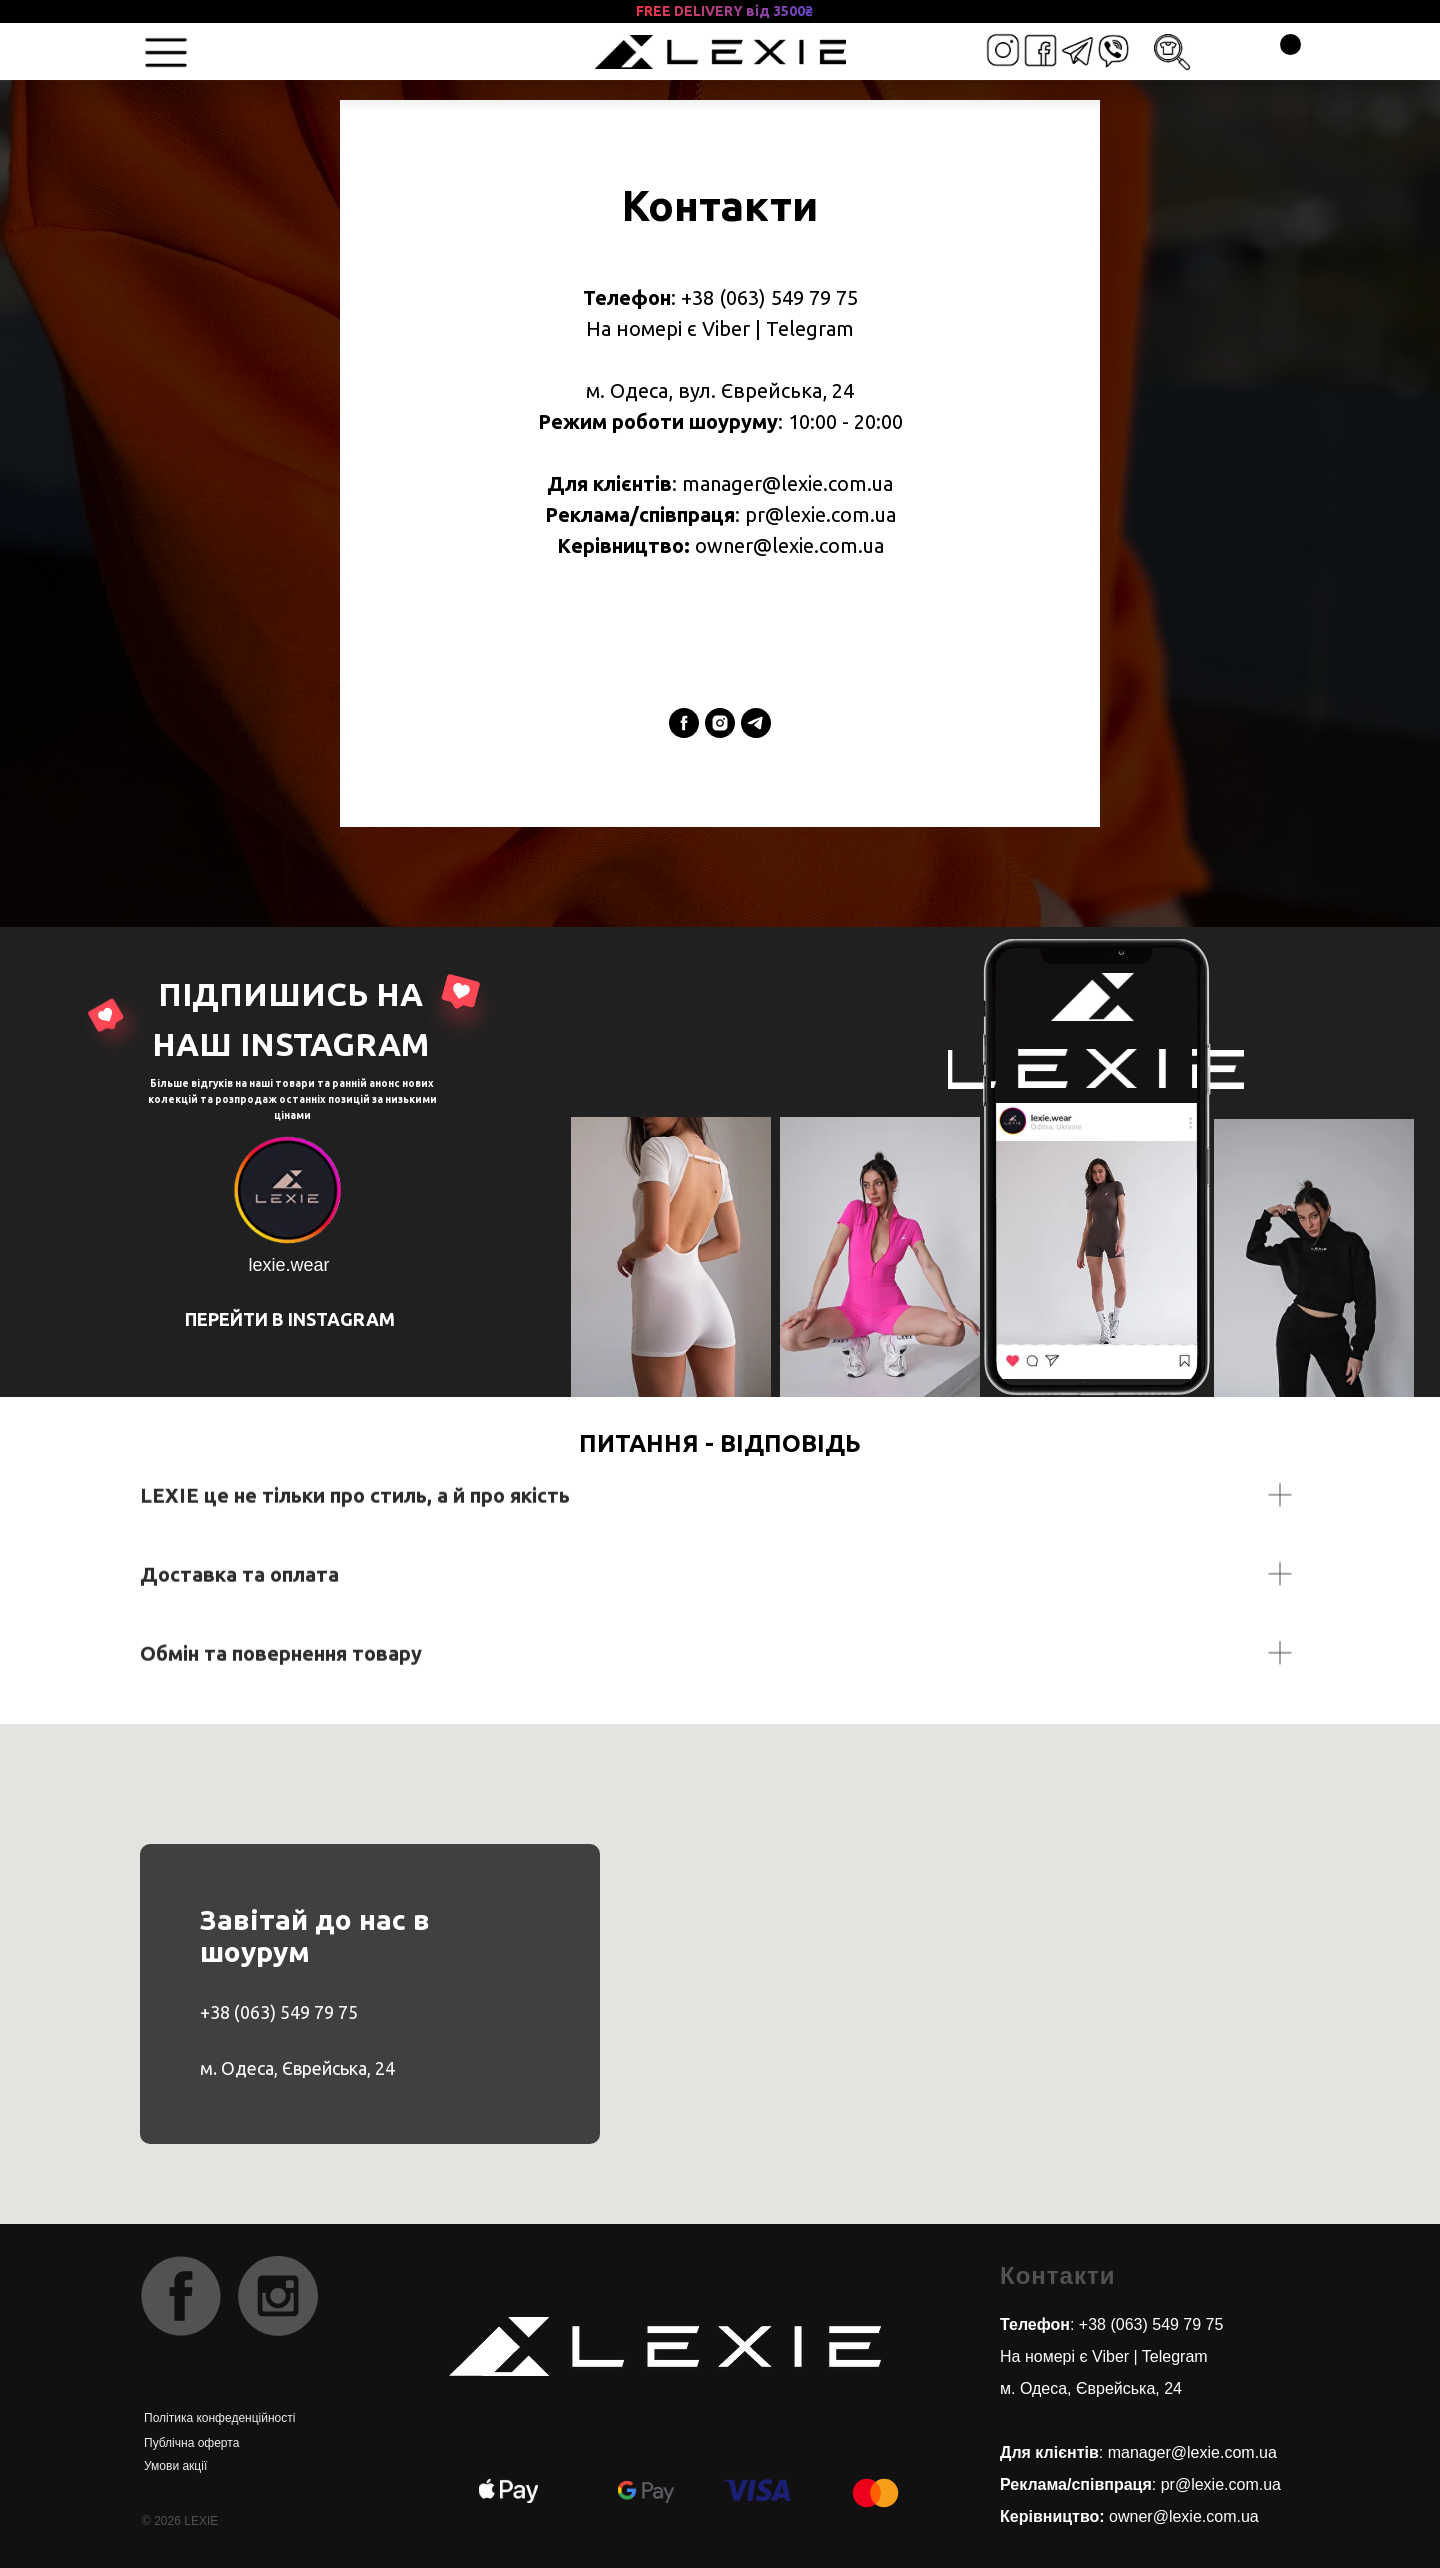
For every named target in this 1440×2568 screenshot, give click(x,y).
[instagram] (720, 723)
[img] (1077, 50)
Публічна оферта (191, 2443)
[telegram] (756, 723)
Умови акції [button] (175, 2466)
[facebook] (684, 723)
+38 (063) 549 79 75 (279, 2012)
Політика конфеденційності (219, 2418)
